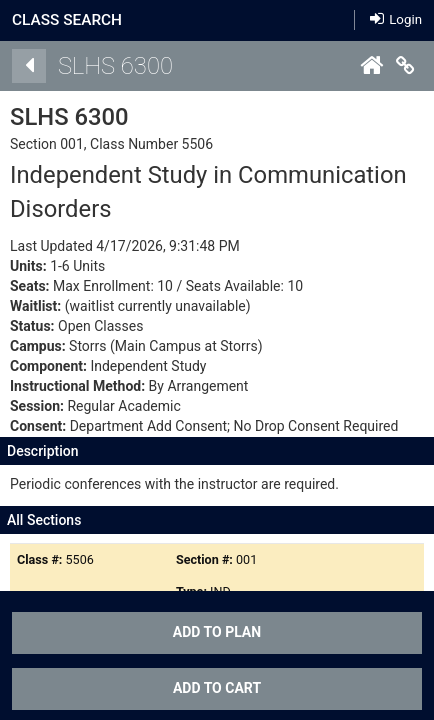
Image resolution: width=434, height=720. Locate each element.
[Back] (29, 66)
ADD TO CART (217, 688)
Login (396, 18)
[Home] (371, 66)
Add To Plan (217, 632)
